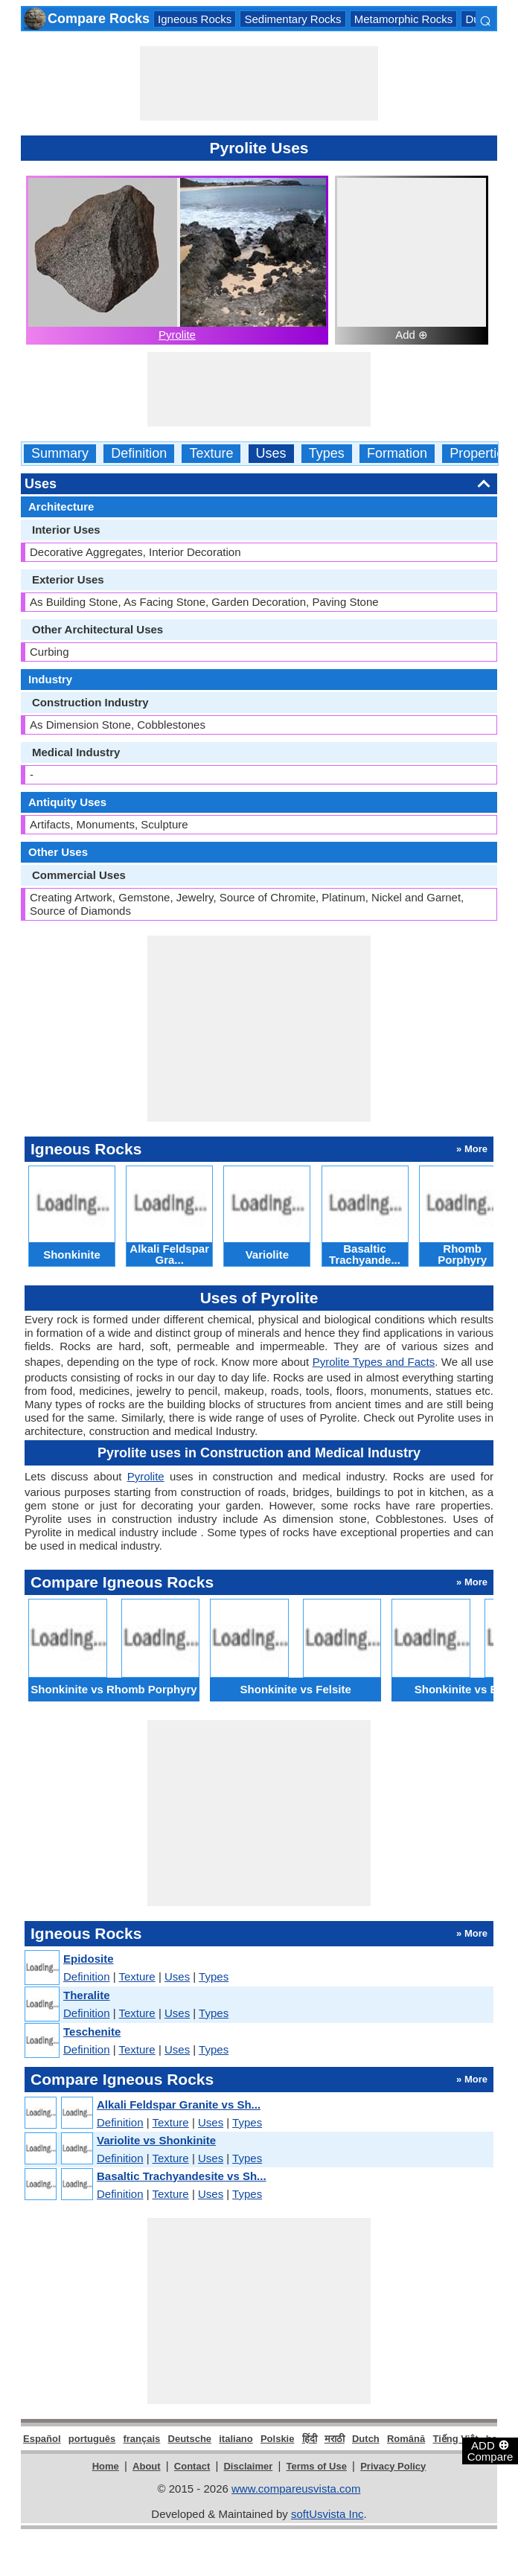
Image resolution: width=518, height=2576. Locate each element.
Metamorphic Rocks (403, 19)
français (141, 2438)
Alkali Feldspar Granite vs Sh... (178, 2104)
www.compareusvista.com (295, 2488)
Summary (60, 453)
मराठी (334, 2438)
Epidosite (88, 1958)
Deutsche (190, 2438)
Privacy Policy (393, 2466)
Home (105, 2466)
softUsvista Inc (327, 2514)
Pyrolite (177, 334)
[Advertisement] (259, 83)
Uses (271, 453)
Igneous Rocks (194, 19)
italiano (236, 2438)
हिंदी (309, 2438)
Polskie (277, 2438)
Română (406, 2438)
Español (42, 2438)
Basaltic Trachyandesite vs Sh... (181, 2176)
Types (327, 453)
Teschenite (92, 2031)
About (146, 2466)
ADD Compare (490, 2450)
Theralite (86, 1995)
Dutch (366, 2438)
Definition (139, 453)
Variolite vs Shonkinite (156, 2140)
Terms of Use (317, 2466)
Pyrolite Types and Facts (374, 1361)
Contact (192, 2466)
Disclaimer (247, 2466)
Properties (480, 453)
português (92, 2438)
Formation (397, 453)
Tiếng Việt (455, 2438)
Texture (211, 453)
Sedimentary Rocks (292, 19)
